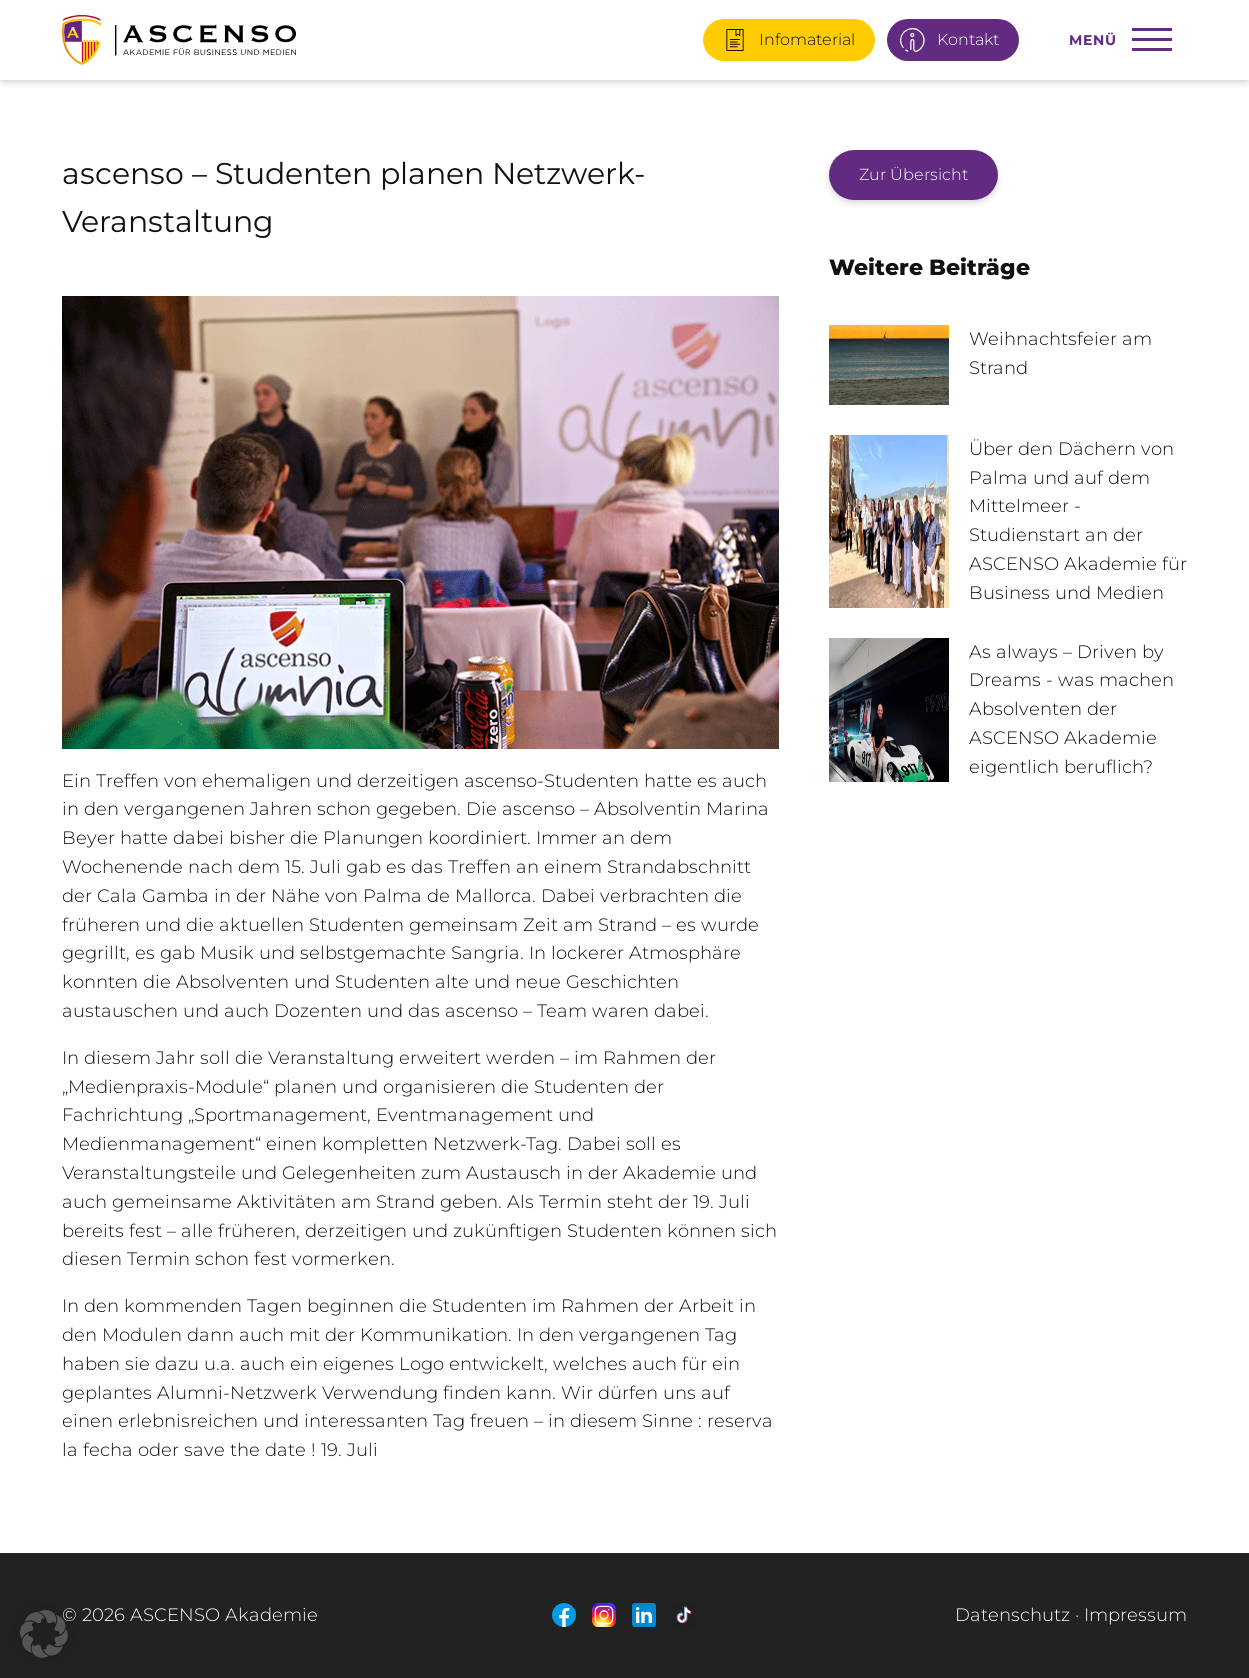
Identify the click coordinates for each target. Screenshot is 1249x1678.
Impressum (1135, 1615)
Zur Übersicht (913, 174)
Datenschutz (1012, 1615)
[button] (44, 1634)
